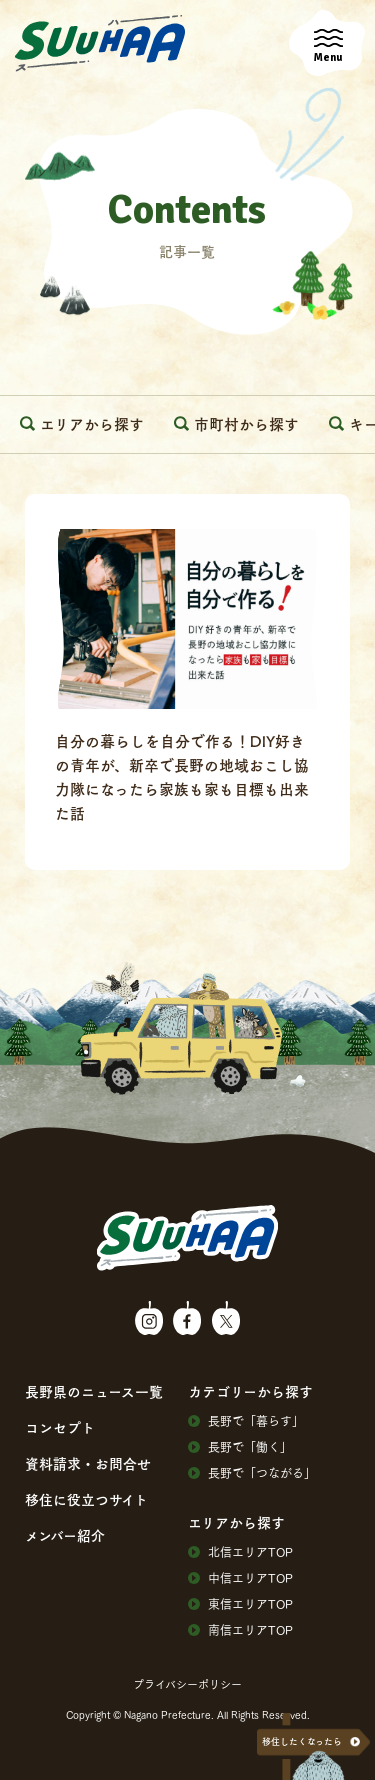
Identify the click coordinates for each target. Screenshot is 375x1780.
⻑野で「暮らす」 (246, 1421)
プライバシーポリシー (187, 1684)
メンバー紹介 (65, 1535)
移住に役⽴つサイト (86, 1499)
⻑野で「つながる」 (252, 1473)
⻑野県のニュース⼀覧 (94, 1391)
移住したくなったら (302, 1741)
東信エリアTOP (240, 1604)
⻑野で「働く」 (240, 1447)
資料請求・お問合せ (88, 1463)
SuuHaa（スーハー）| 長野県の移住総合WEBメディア (100, 43)
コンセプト (60, 1427)
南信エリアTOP (240, 1630)
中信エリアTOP (240, 1578)
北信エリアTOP (240, 1552)
